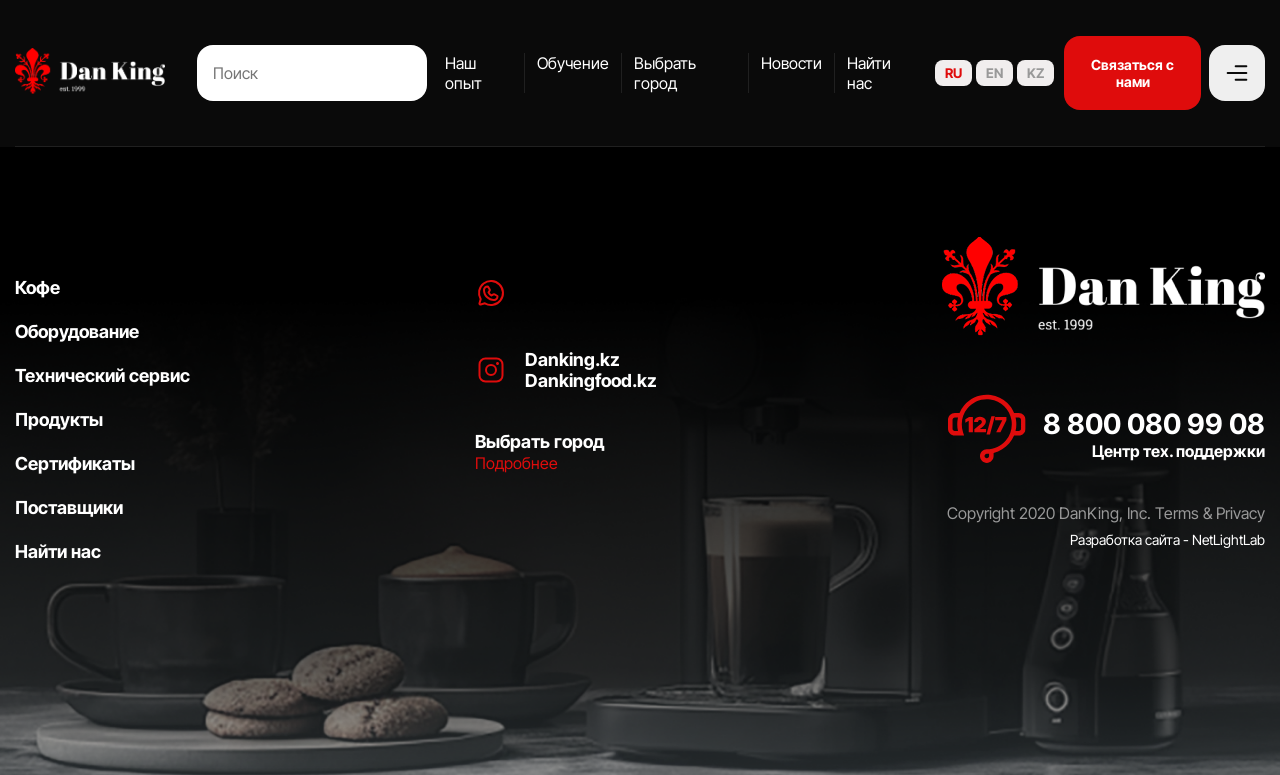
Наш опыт (463, 73)
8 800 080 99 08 (1154, 424)
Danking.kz (572, 359)
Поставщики (69, 507)
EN (994, 73)
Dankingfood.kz (591, 380)
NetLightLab (1228, 539)
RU (953, 73)
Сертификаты (75, 463)
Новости (791, 63)
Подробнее (516, 463)
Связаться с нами (1132, 73)
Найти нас (869, 73)
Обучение (573, 63)
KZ (1035, 73)
